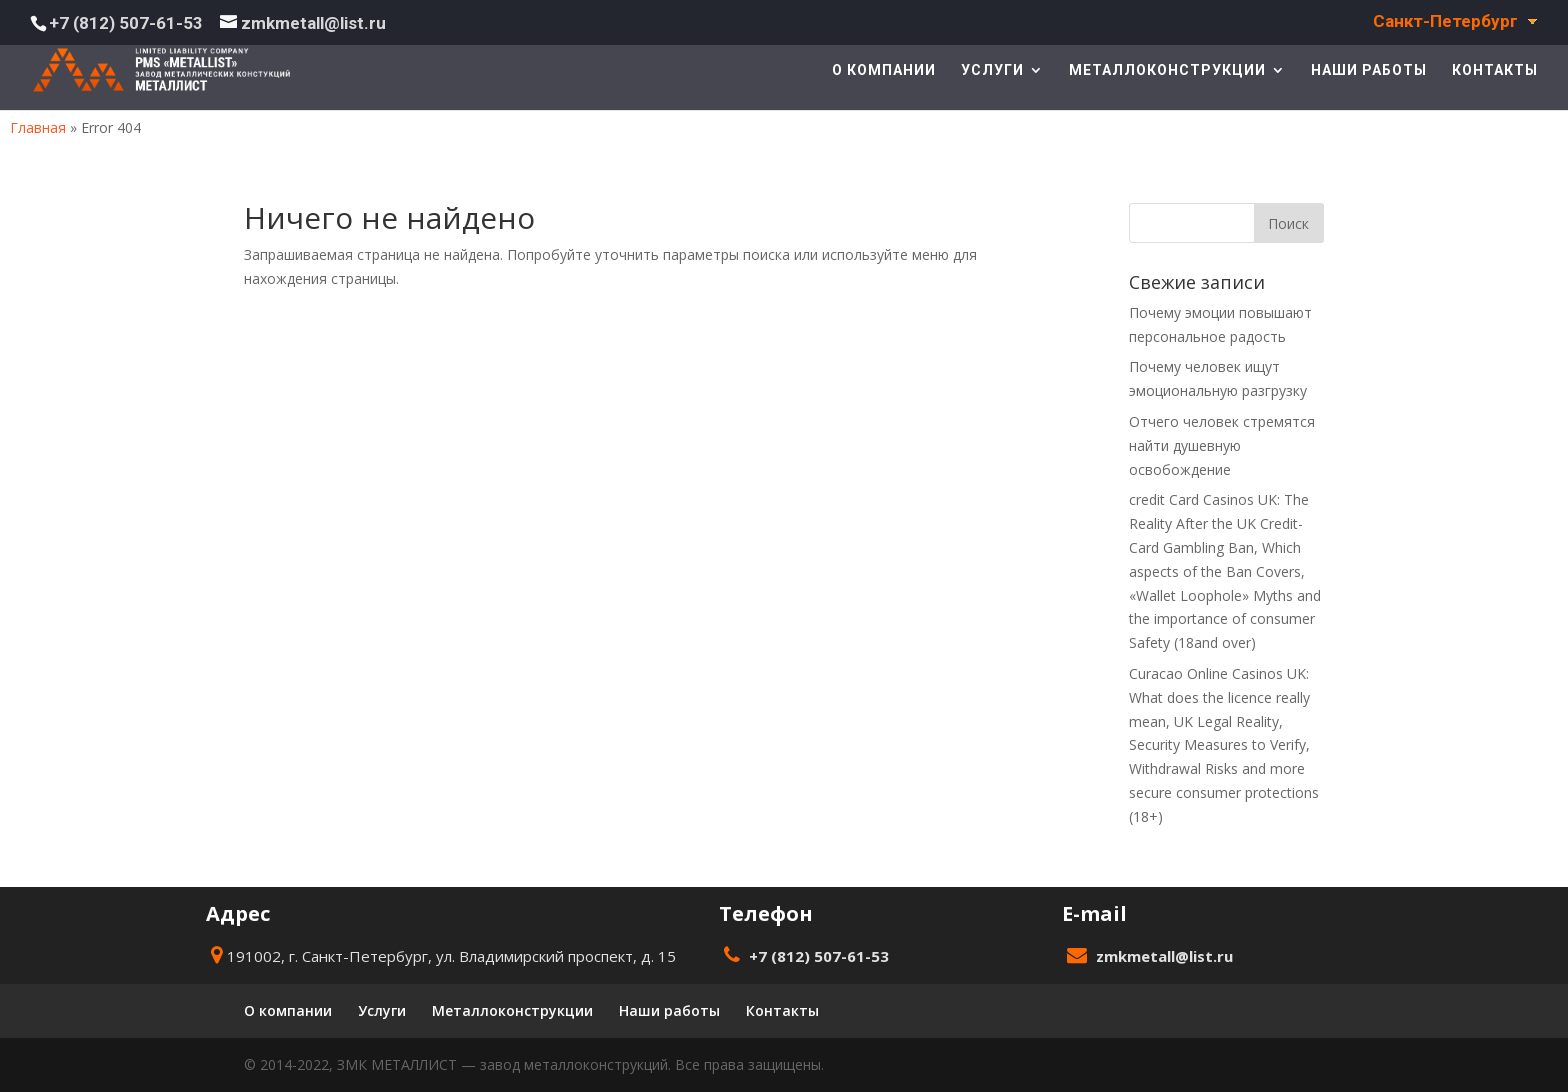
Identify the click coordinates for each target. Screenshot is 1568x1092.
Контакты (1495, 70)
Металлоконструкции (1167, 70)
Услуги (992, 70)
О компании (884, 70)
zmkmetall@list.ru (1164, 956)
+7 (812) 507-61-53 (126, 23)
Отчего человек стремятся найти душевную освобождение (1222, 445)
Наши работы (1369, 70)
